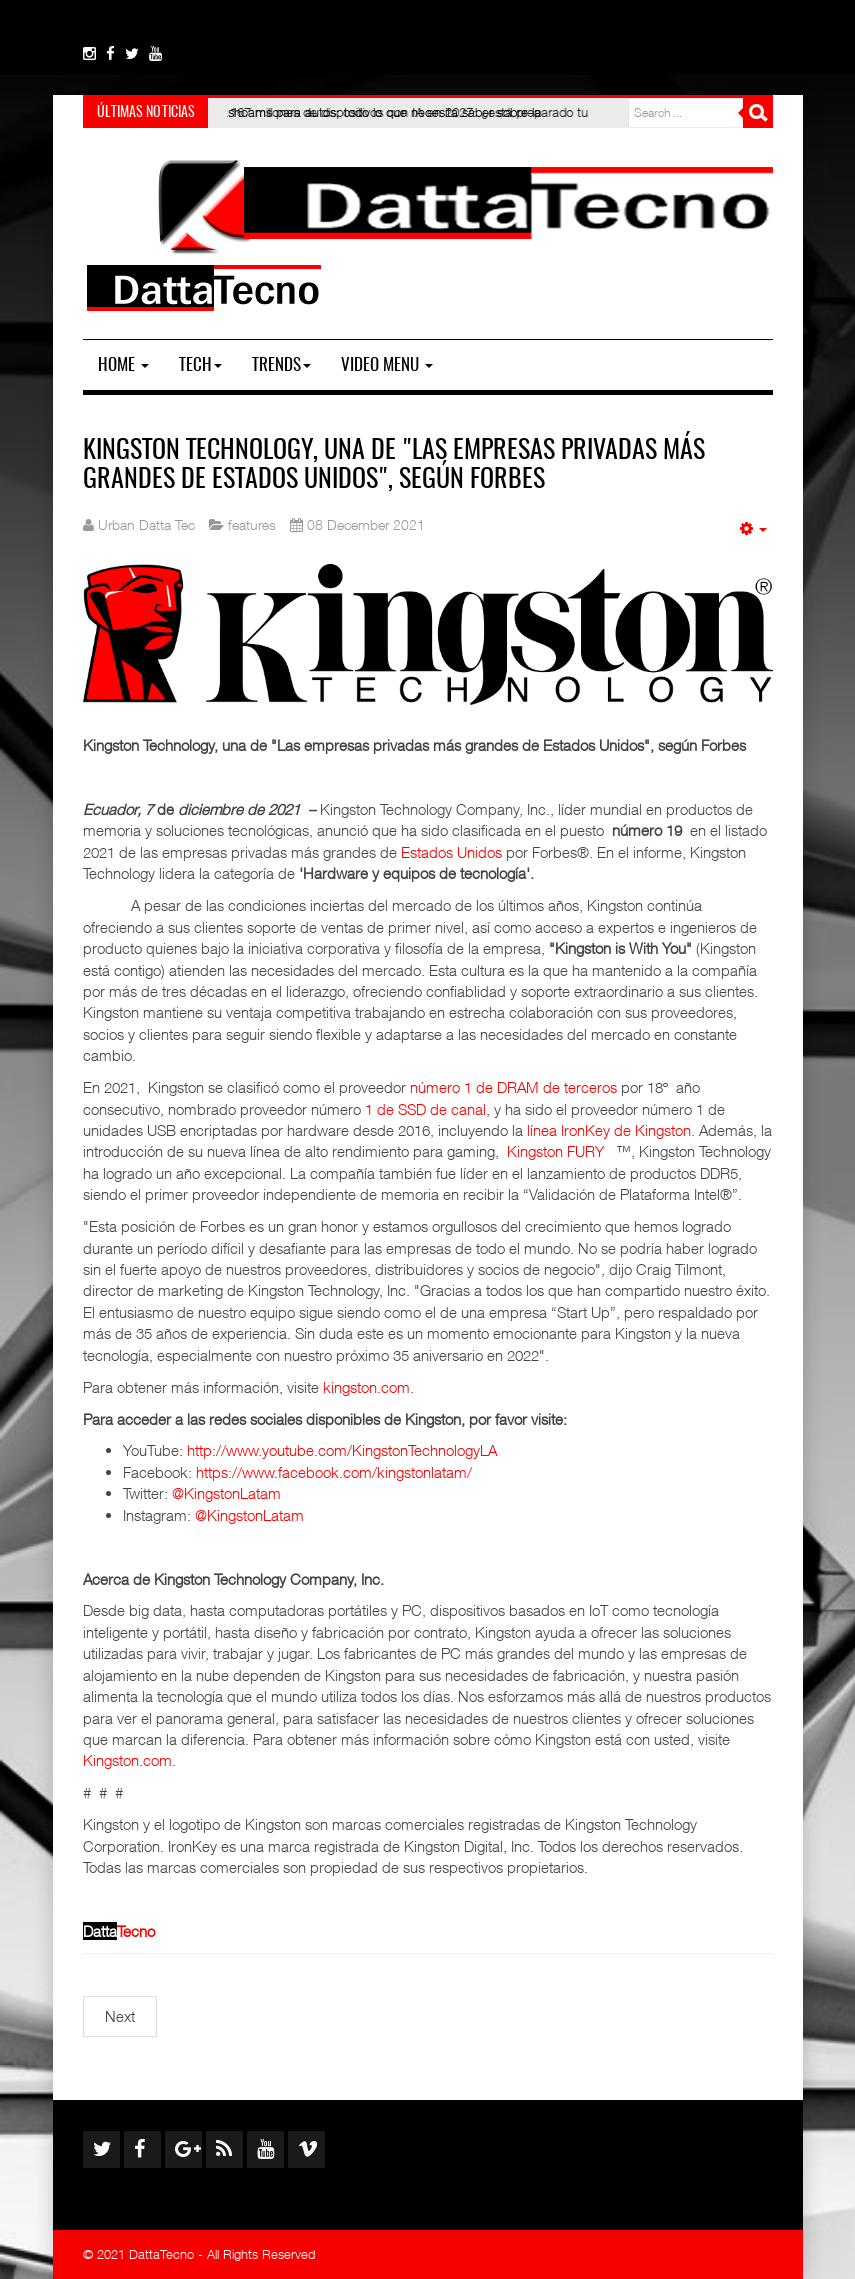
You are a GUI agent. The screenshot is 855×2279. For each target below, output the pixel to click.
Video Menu (387, 365)
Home (123, 365)
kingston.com (366, 1387)
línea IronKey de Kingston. (611, 1130)
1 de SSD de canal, (427, 1109)
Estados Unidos (451, 852)
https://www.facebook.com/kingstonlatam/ (334, 1472)
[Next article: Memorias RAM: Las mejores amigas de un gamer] (120, 2016)
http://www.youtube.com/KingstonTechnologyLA (342, 1450)
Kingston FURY (555, 1151)
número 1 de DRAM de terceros (513, 1087)
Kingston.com (127, 1760)
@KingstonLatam (226, 1493)
